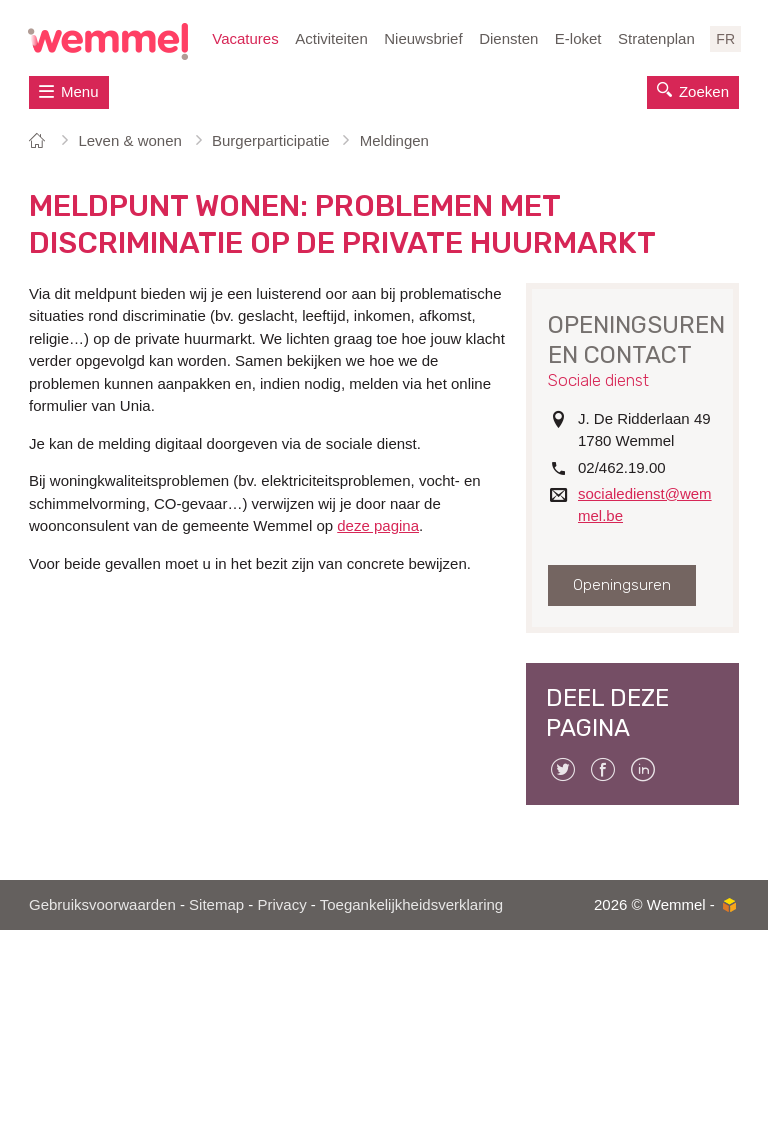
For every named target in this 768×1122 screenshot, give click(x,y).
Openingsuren (622, 585)
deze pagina (378, 525)
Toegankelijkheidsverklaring (411, 904)
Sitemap (216, 904)
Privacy (281, 904)
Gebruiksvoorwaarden (102, 904)
